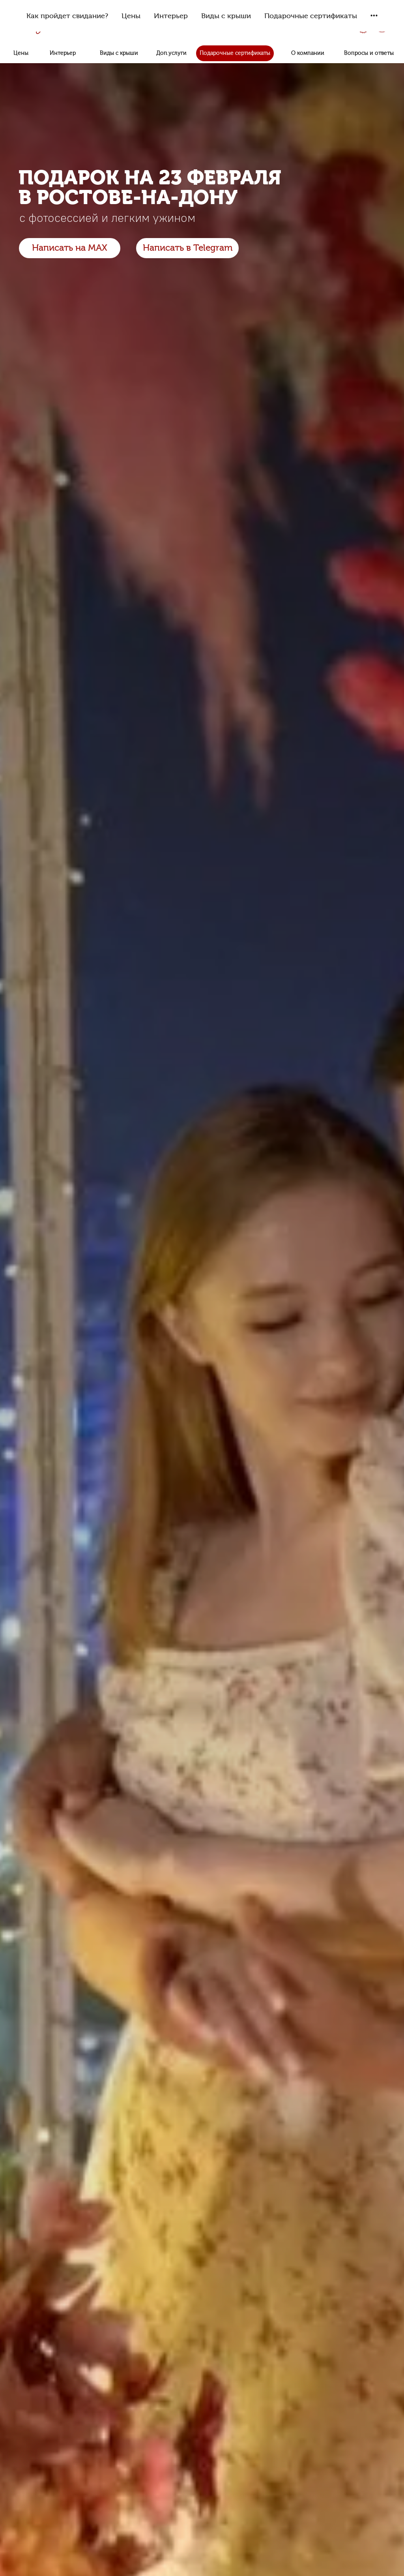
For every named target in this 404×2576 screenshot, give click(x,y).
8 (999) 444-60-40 (292, 24)
